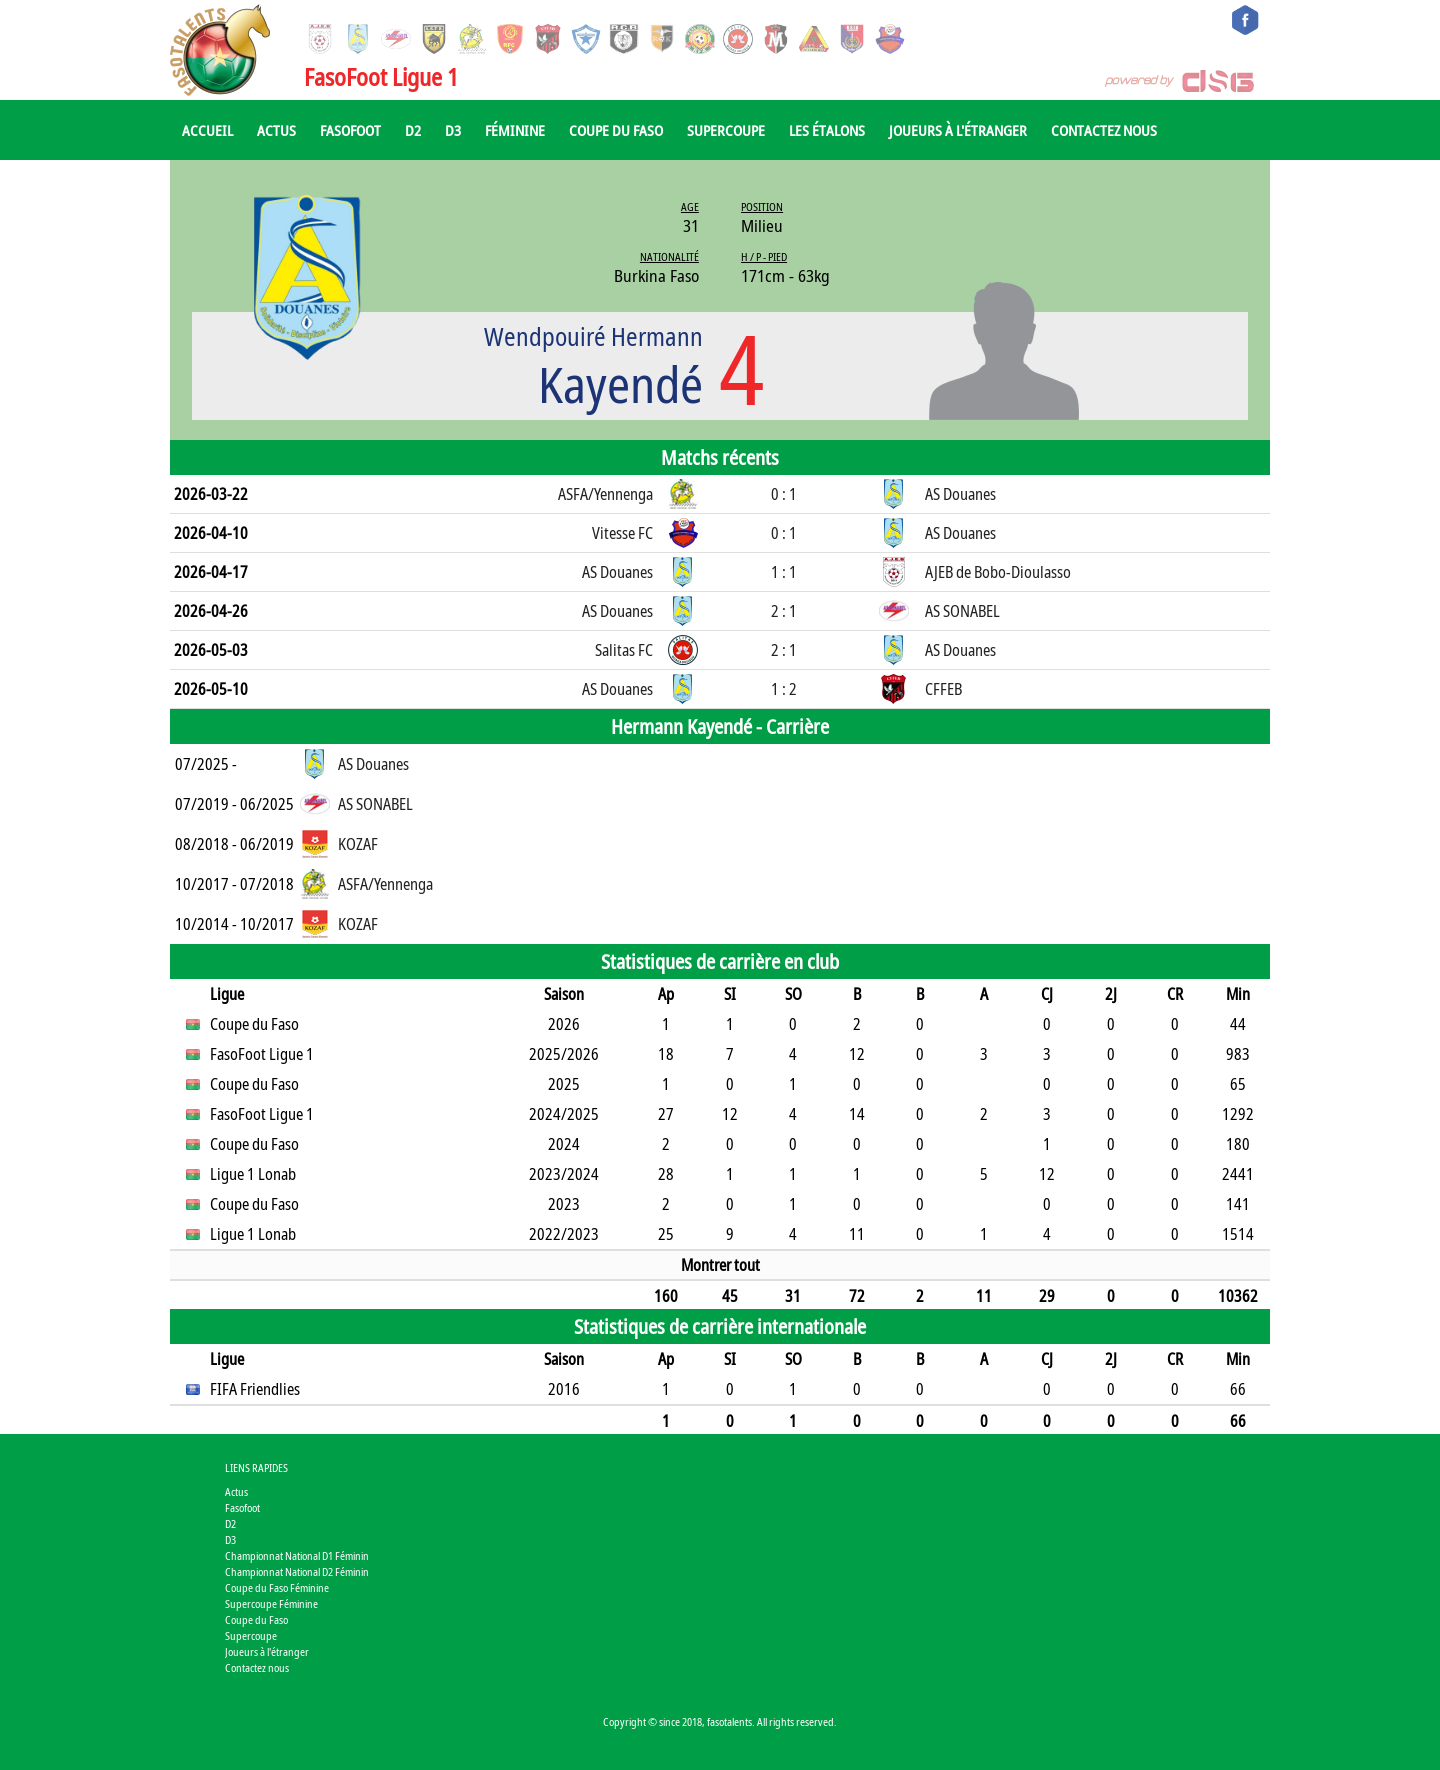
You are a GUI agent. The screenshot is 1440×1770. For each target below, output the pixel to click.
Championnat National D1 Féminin (297, 1555)
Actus (276, 130)
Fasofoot (350, 130)
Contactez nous (1104, 130)
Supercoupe (726, 130)
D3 (453, 130)
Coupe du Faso (616, 130)
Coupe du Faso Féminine (277, 1587)
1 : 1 (784, 572)
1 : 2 (784, 689)
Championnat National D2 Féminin (297, 1571)
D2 (413, 130)
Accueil (207, 130)
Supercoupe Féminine (271, 1603)
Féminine (515, 130)
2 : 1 (784, 611)
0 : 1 (784, 494)
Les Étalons (827, 130)
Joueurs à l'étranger (958, 130)
